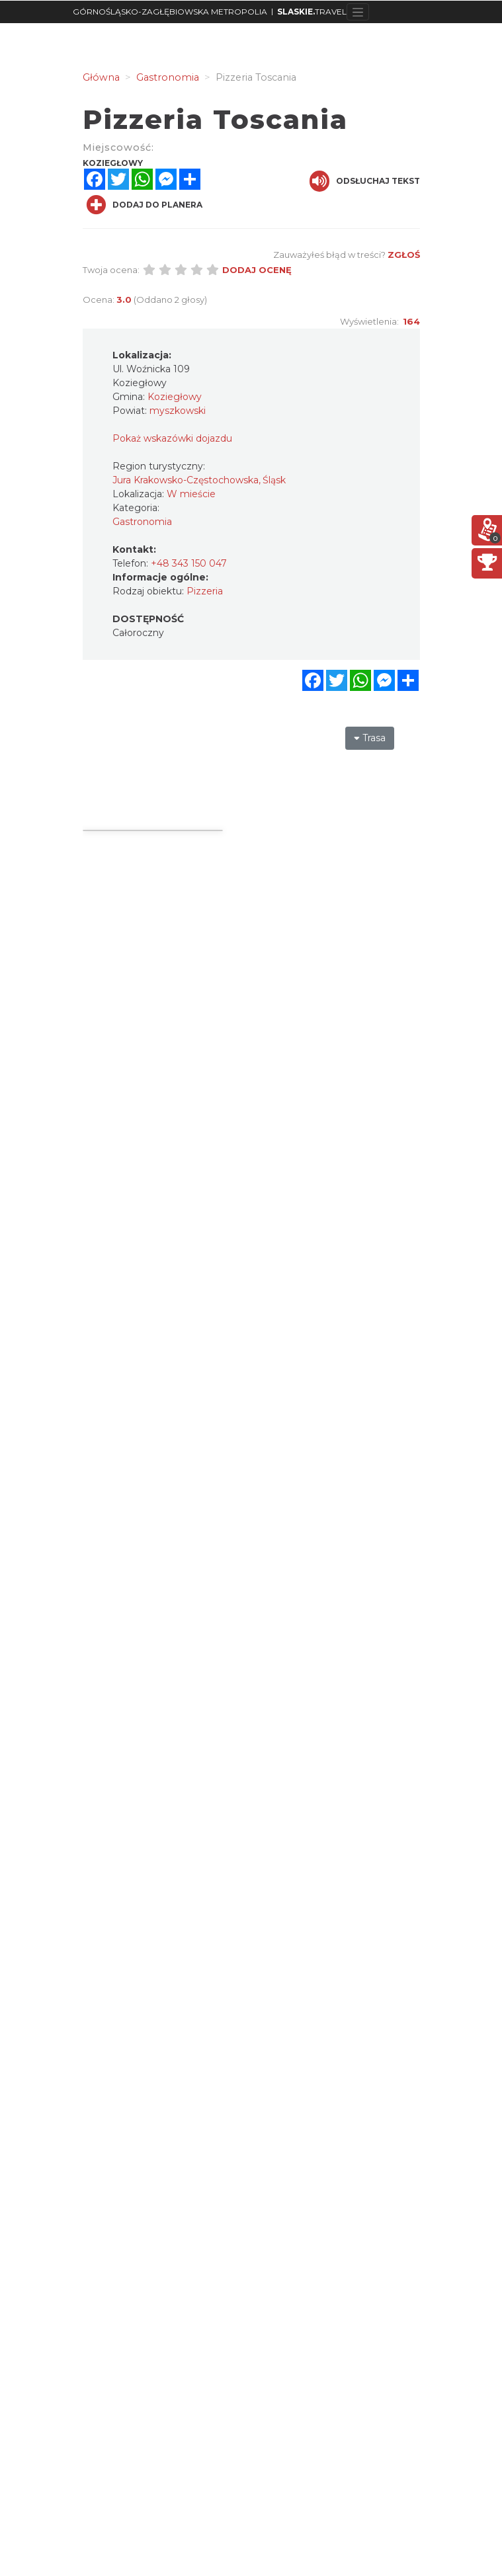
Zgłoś (404, 254)
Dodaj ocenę (257, 269)
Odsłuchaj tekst (365, 181)
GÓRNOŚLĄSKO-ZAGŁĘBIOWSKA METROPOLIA (170, 12)
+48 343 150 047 (189, 563)
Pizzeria (205, 591)
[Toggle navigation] (358, 11)
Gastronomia (142, 522)
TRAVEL (312, 12)
